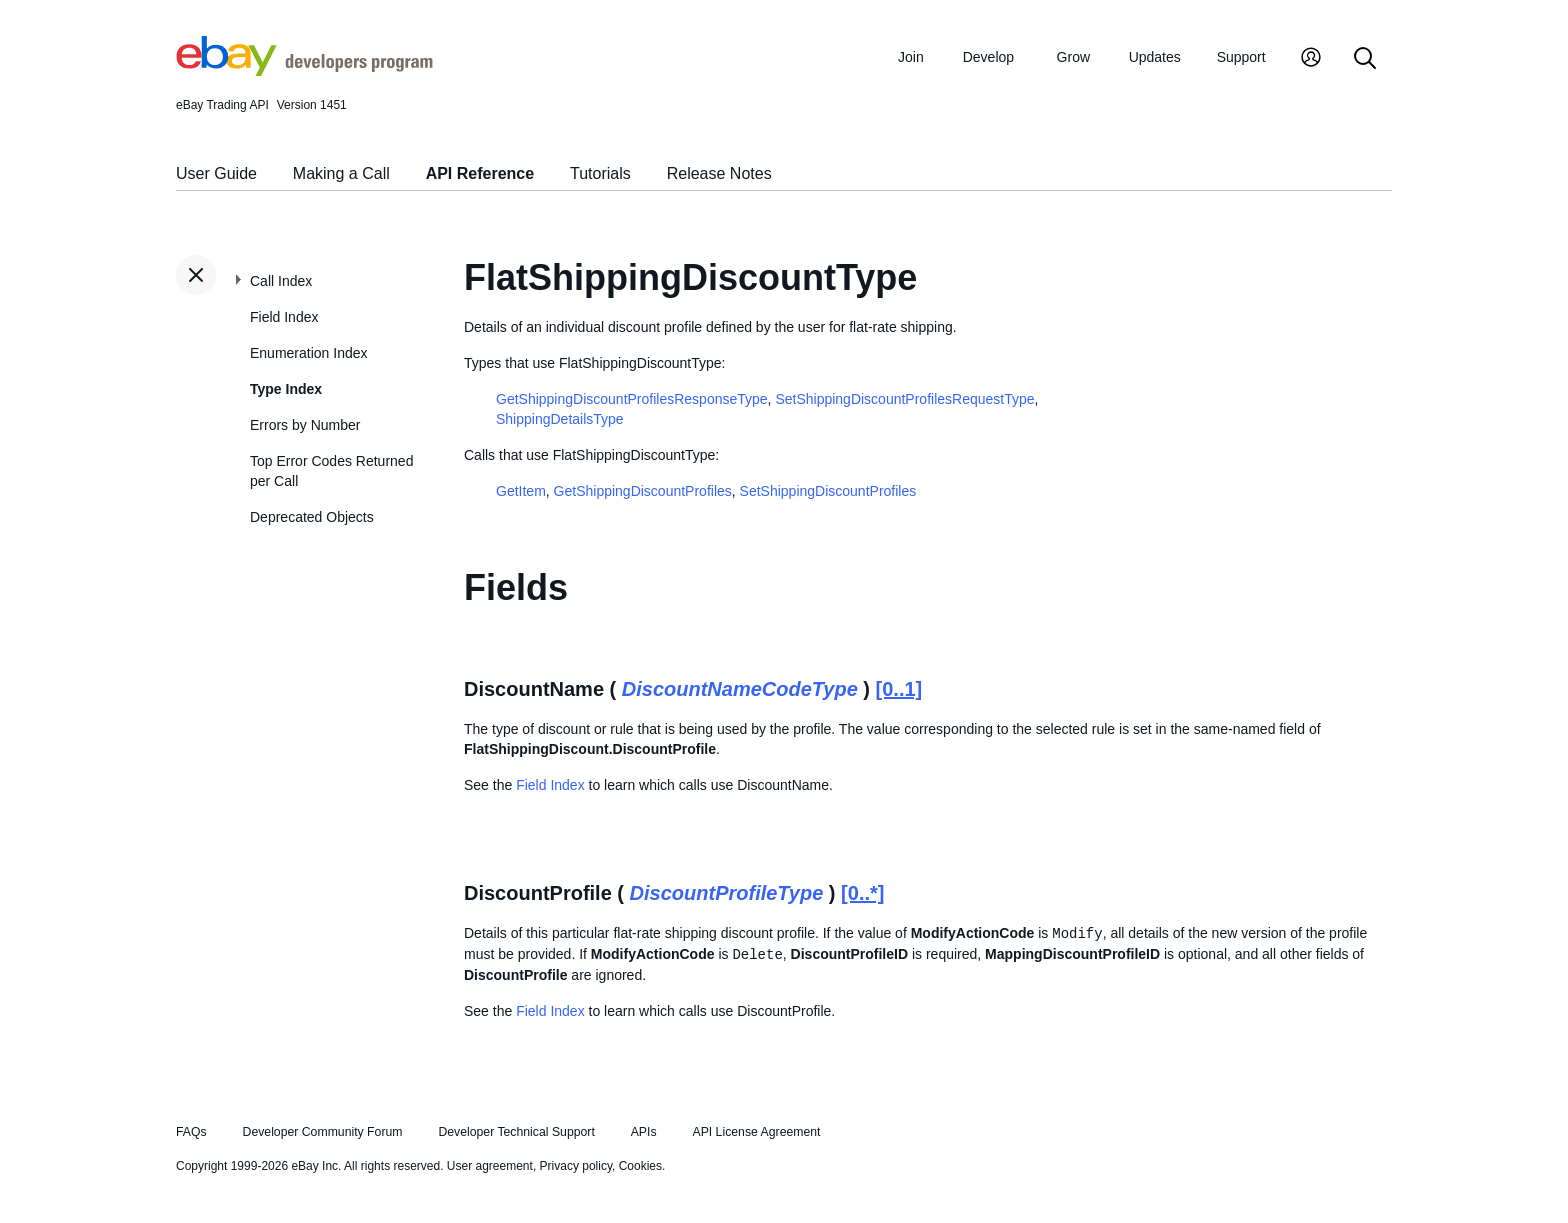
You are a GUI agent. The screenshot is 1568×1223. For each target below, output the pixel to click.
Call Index (281, 281)
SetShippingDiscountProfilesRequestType (904, 399)
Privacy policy (576, 1166)
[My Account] (1311, 59)
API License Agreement (756, 1132)
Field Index (284, 317)
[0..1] (899, 689)
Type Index (286, 389)
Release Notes (719, 173)
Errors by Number (305, 425)
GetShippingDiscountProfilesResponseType (632, 399)
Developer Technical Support (516, 1132)
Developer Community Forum (323, 1132)
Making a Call (341, 173)
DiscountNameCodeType (740, 689)
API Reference (480, 173)
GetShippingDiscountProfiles (643, 491)
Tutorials (600, 173)
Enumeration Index (309, 353)
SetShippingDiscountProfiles (828, 491)
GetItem (521, 491)
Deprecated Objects (312, 517)
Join (911, 57)
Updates (1155, 57)
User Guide (216, 173)
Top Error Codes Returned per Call (331, 471)
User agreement (490, 1166)
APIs (644, 1132)
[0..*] (862, 893)
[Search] (1365, 59)
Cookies (640, 1166)
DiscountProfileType (727, 893)
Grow (1073, 57)
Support (1241, 57)
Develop (988, 57)
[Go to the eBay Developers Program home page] (304, 71)
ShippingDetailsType (560, 419)
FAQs (191, 1132)
